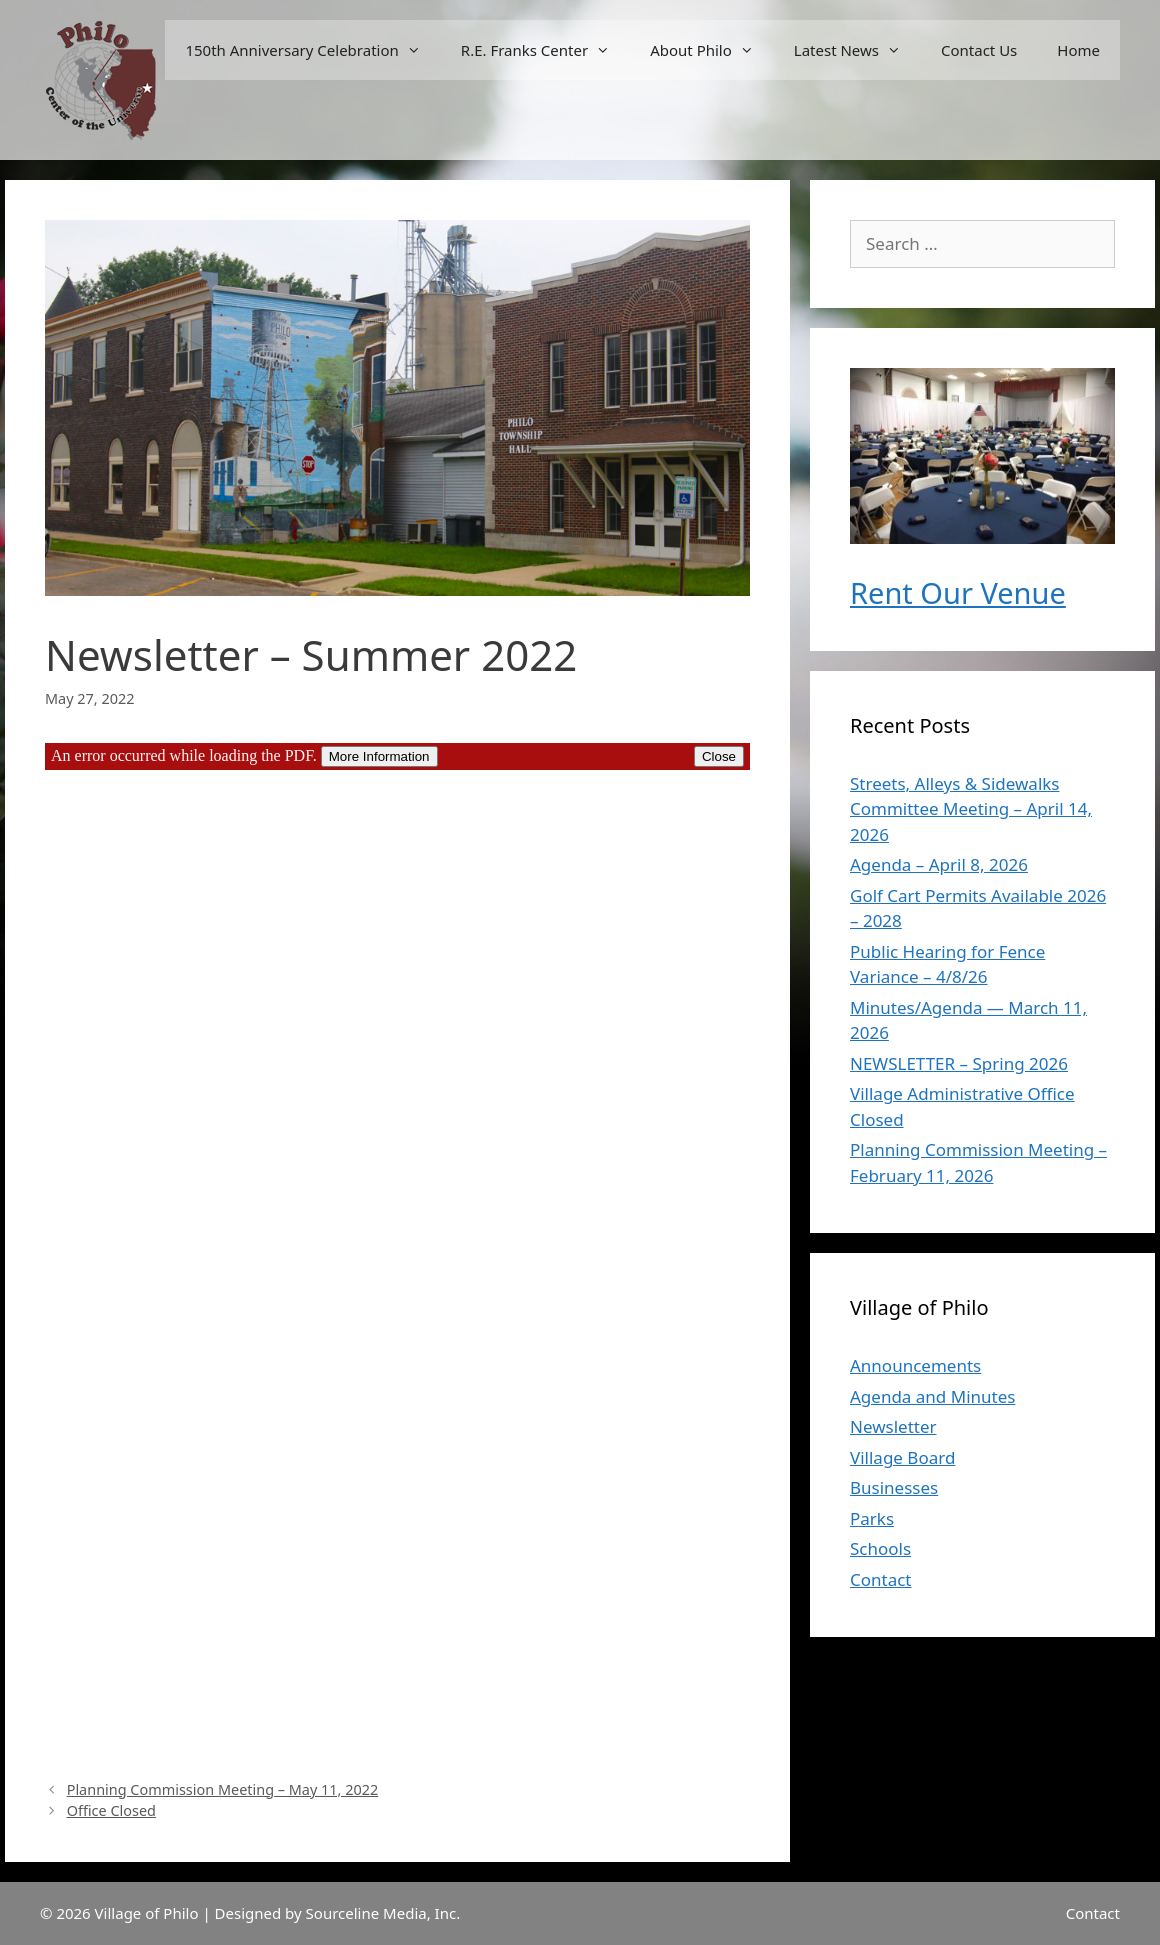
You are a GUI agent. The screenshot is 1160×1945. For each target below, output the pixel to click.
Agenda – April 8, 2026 (939, 864)
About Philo (712, 50)
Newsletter (893, 1426)
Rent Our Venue (958, 592)
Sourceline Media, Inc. (383, 1913)
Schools (880, 1548)
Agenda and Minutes (932, 1396)
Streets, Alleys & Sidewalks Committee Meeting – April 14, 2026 (971, 809)
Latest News (857, 50)
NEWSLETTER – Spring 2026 (959, 1063)
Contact (881, 1579)
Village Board (902, 1457)
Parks (872, 1518)
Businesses (894, 1487)
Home (1078, 50)
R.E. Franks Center (545, 50)
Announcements (915, 1365)
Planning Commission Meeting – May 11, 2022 (223, 1789)
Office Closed (111, 1810)
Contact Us (979, 50)
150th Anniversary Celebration (312, 50)
